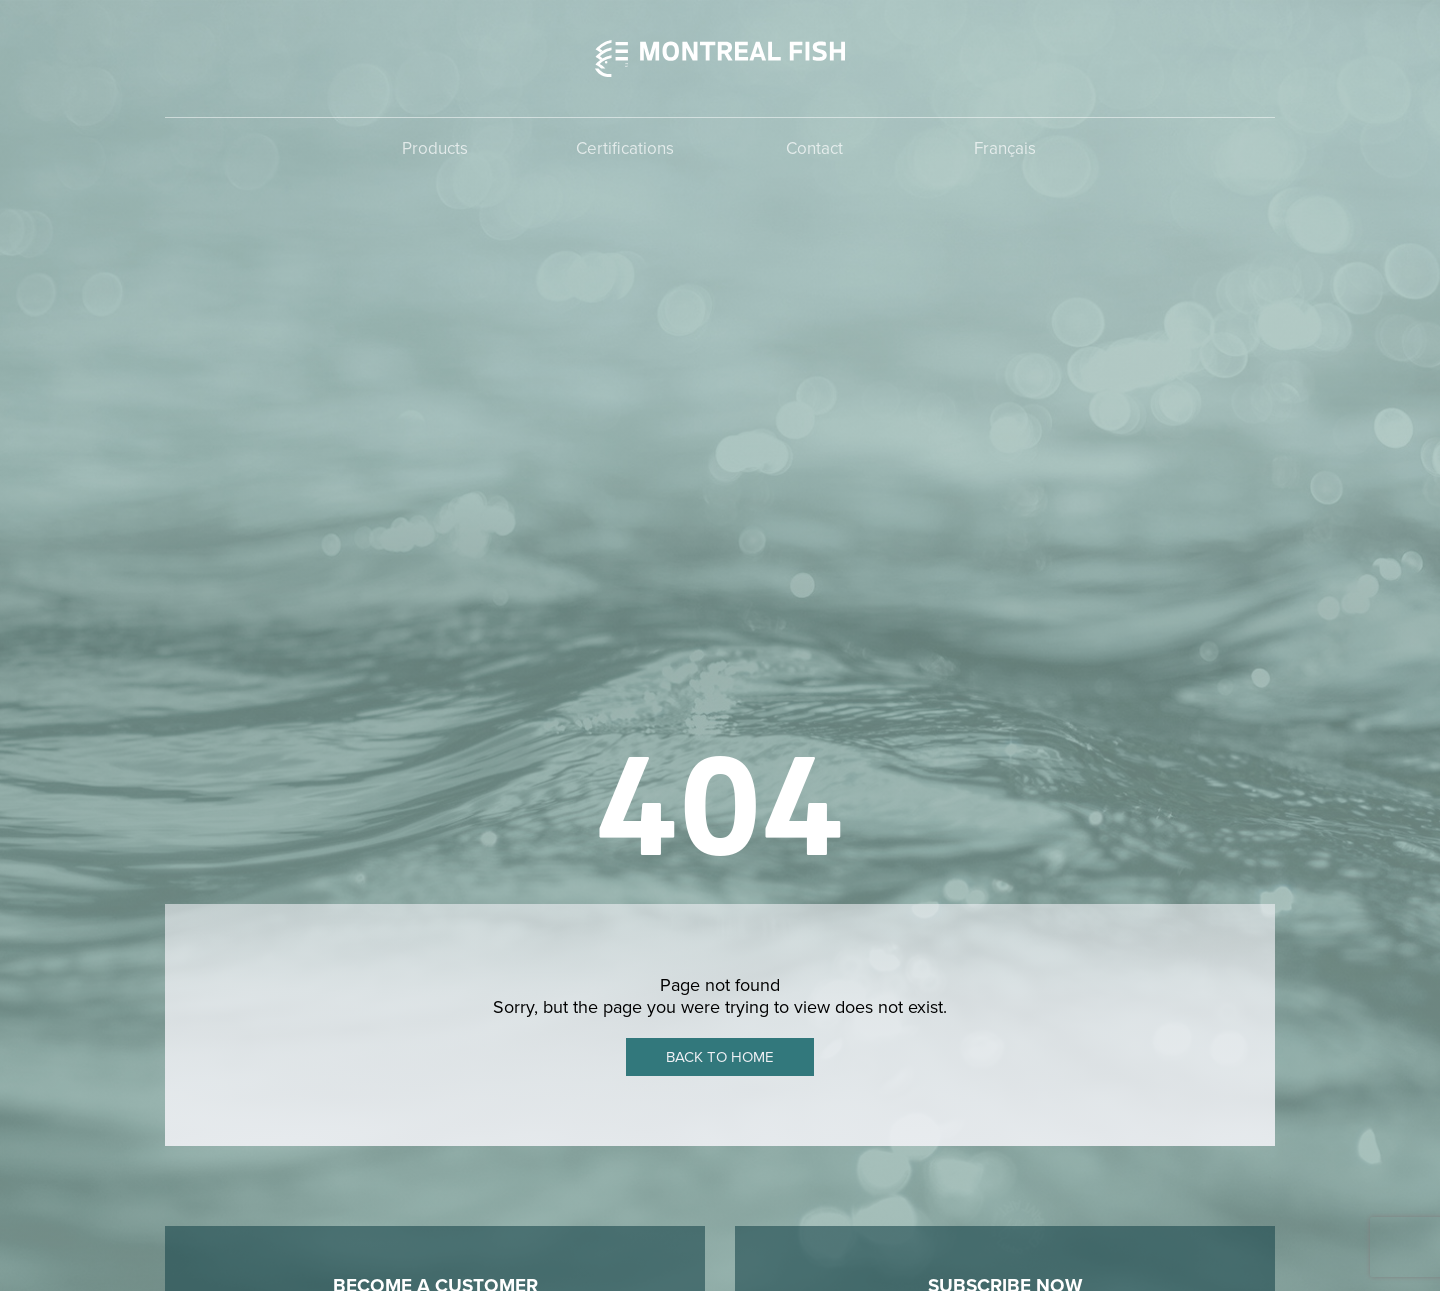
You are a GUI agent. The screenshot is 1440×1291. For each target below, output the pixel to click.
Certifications (625, 148)
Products (435, 148)
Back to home (720, 486)
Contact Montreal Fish (435, 818)
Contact (814, 148)
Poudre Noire (1231, 1242)
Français (1005, 148)
